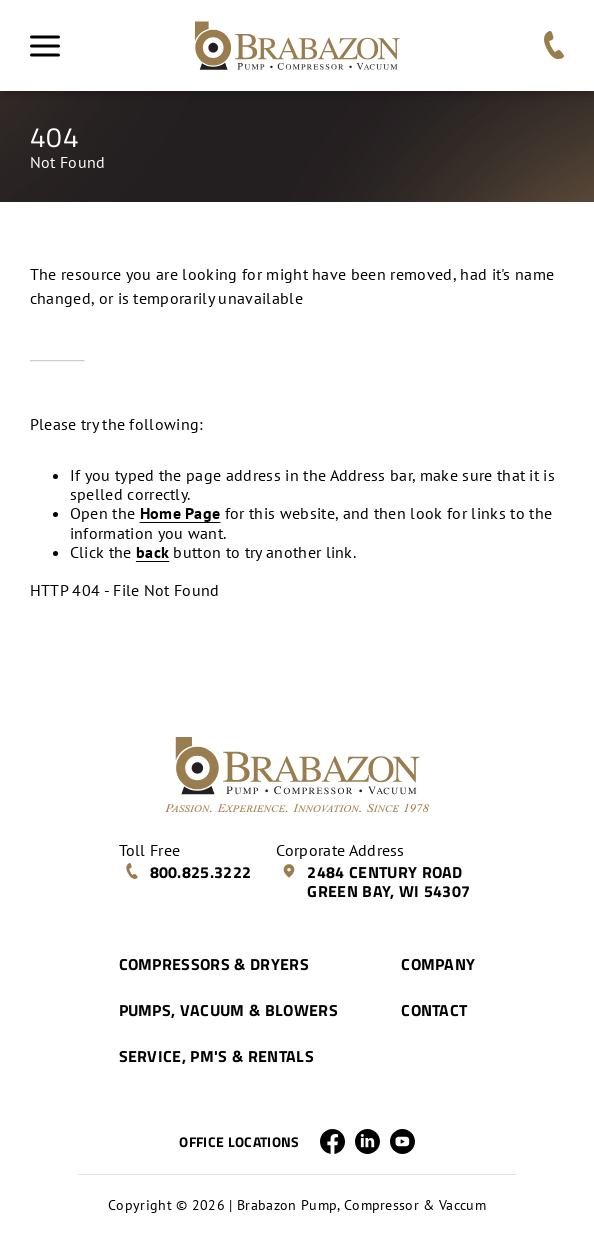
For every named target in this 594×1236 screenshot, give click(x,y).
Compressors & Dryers (214, 964)
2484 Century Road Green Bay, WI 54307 (375, 881)
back (152, 552)
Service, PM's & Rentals (216, 1056)
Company (438, 964)
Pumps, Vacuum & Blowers (228, 1010)
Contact (434, 1010)
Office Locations (239, 1142)
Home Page (180, 513)
